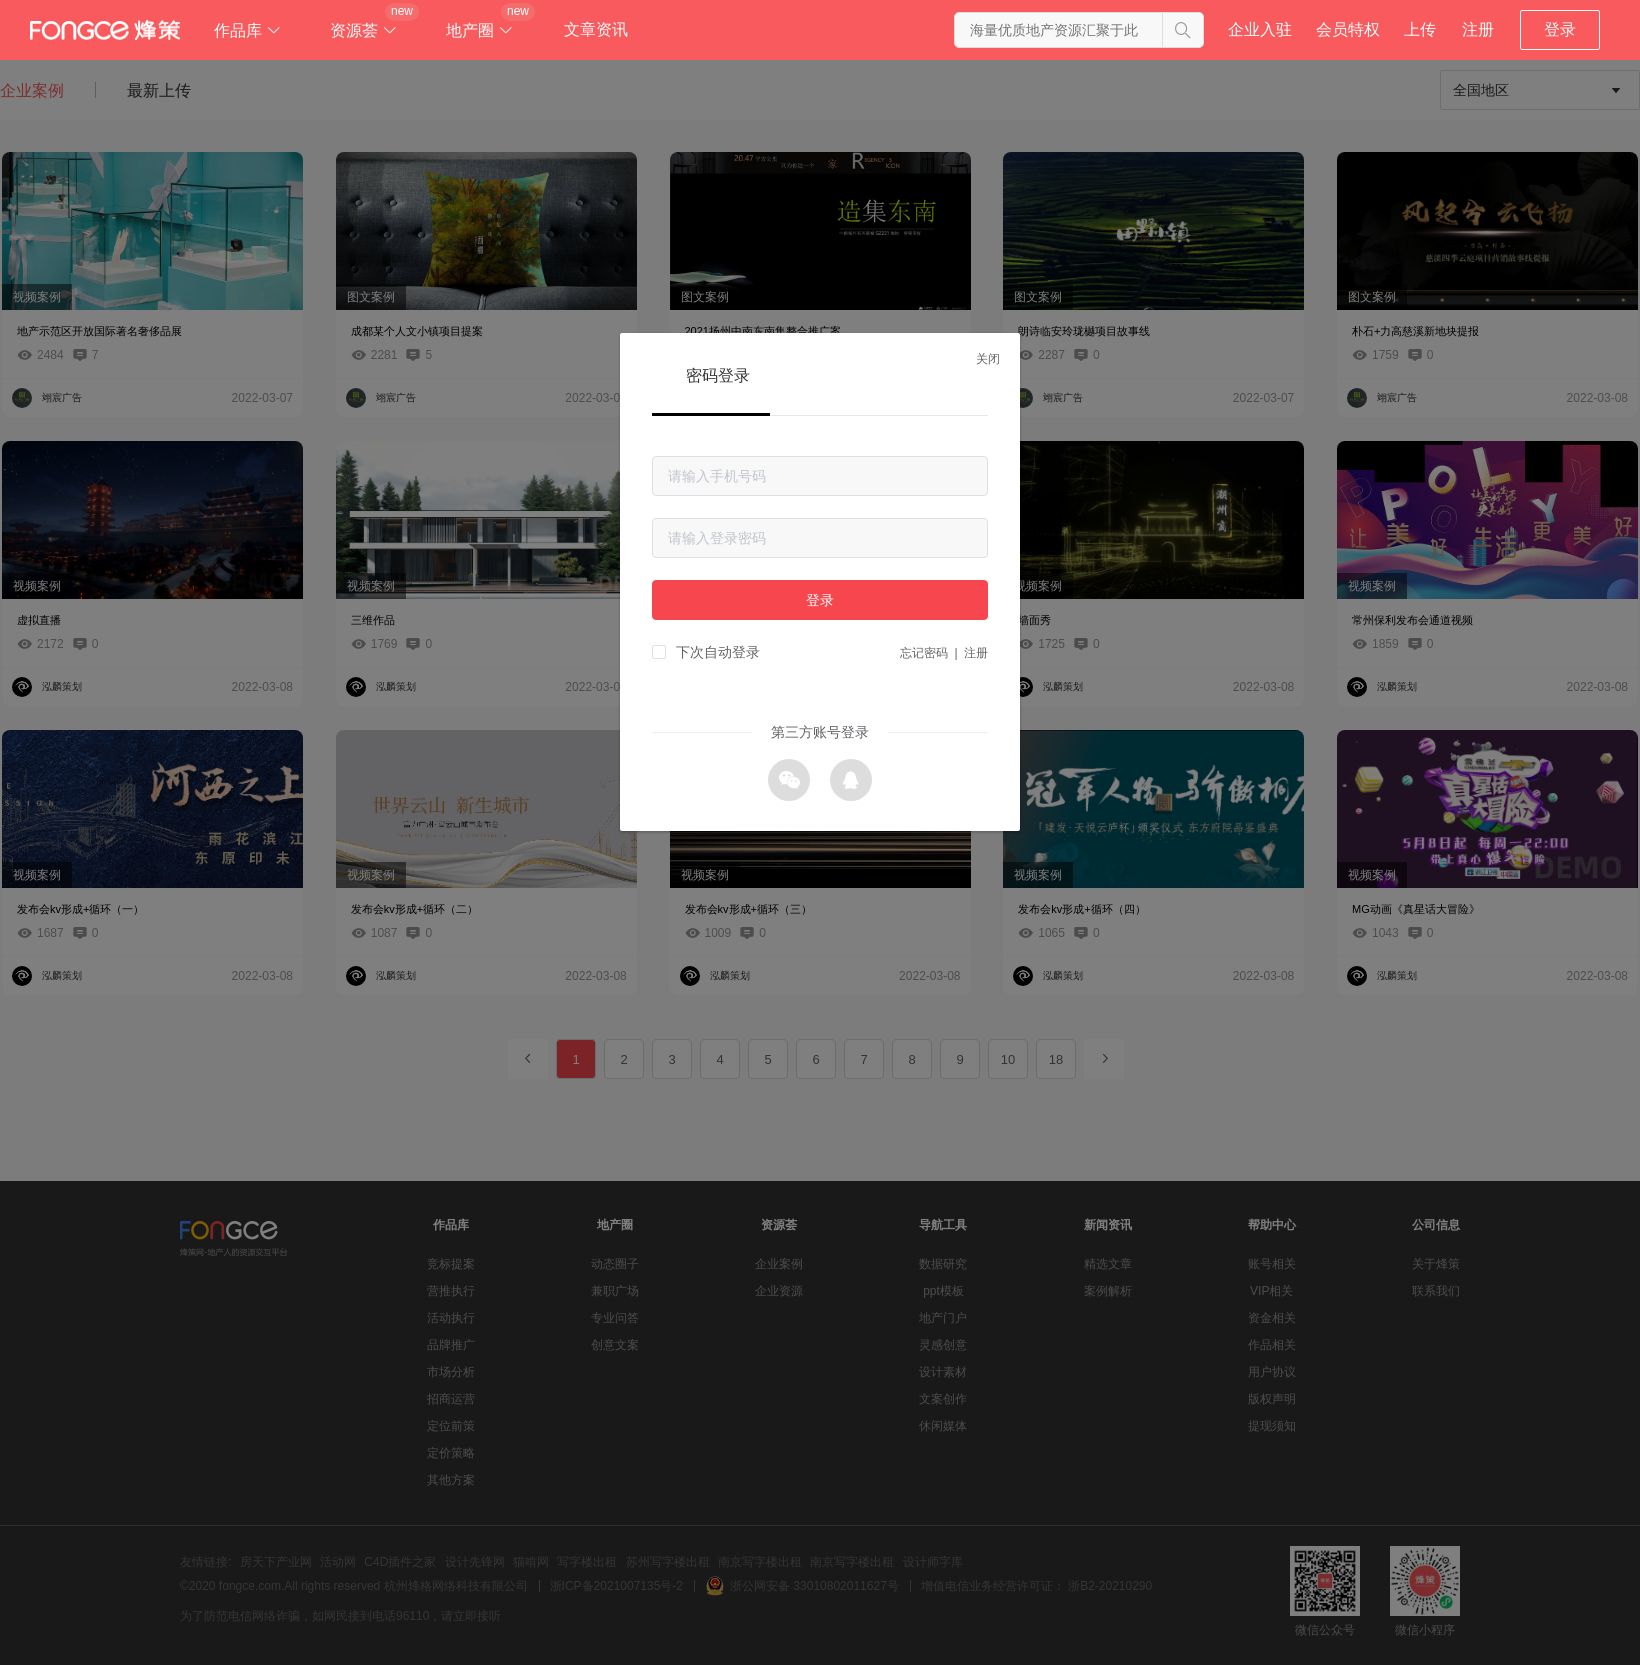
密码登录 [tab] (718, 375)
